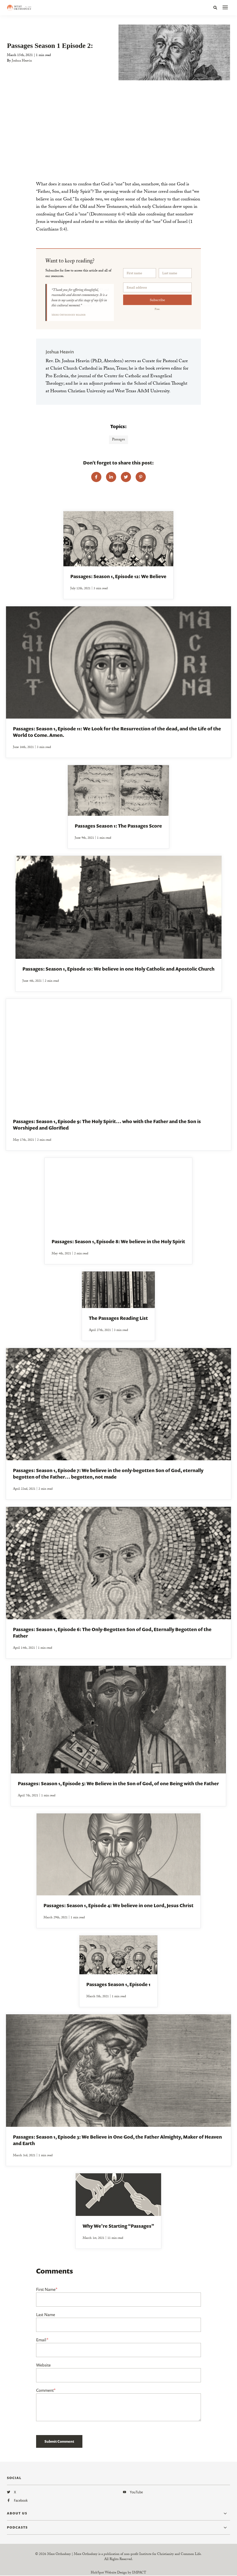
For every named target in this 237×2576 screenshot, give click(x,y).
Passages (118, 440)
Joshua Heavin (22, 61)
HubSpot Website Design (109, 2573)
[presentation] (225, 7)
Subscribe (157, 299)
